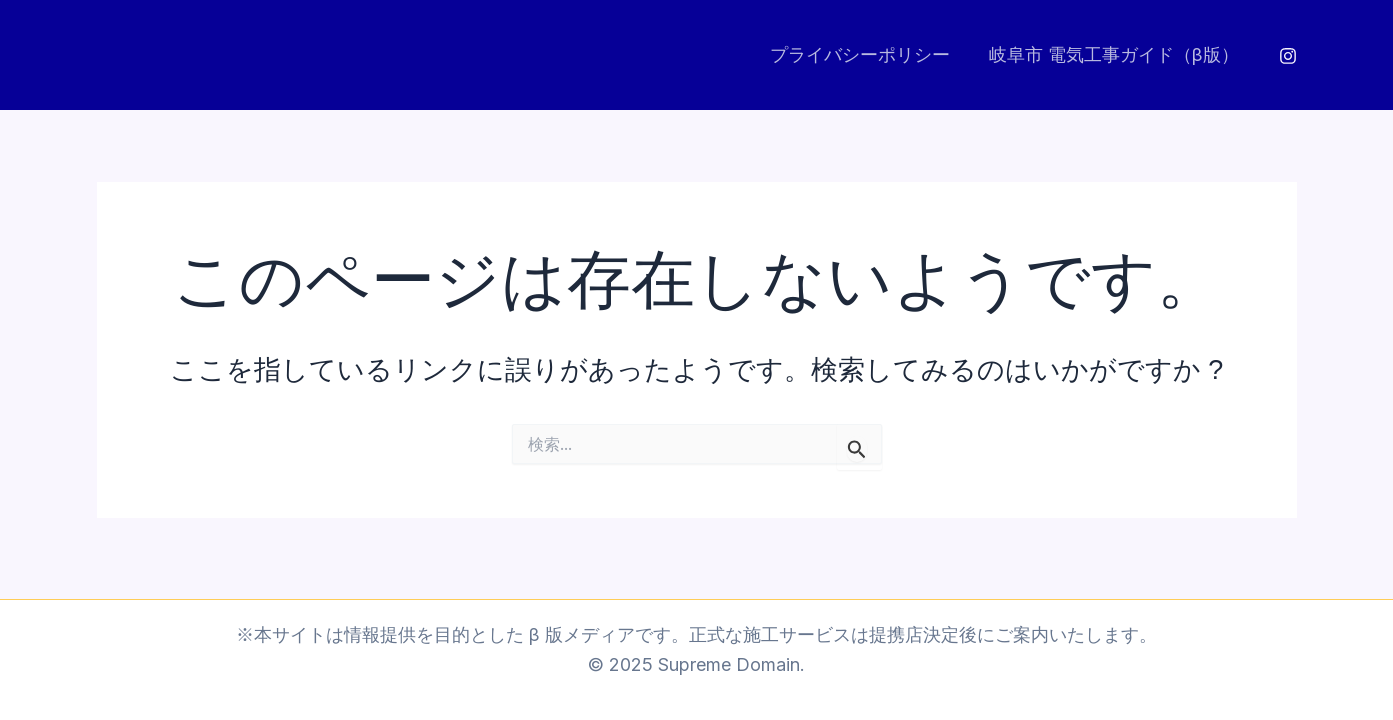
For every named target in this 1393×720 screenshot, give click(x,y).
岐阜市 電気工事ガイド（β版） (1116, 54)
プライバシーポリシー (865, 54)
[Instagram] (1288, 56)
